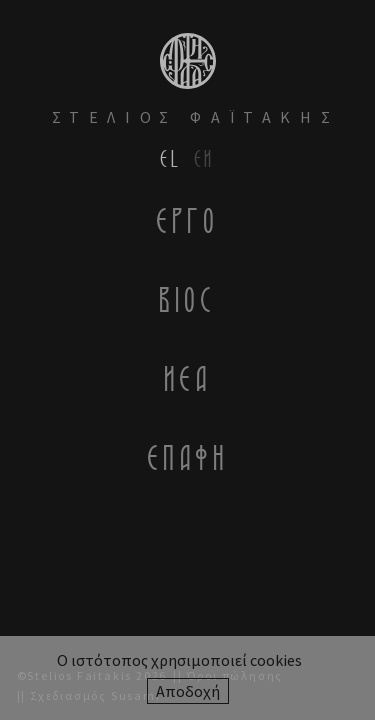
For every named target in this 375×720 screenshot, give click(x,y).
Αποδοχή (188, 691)
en (204, 158)
